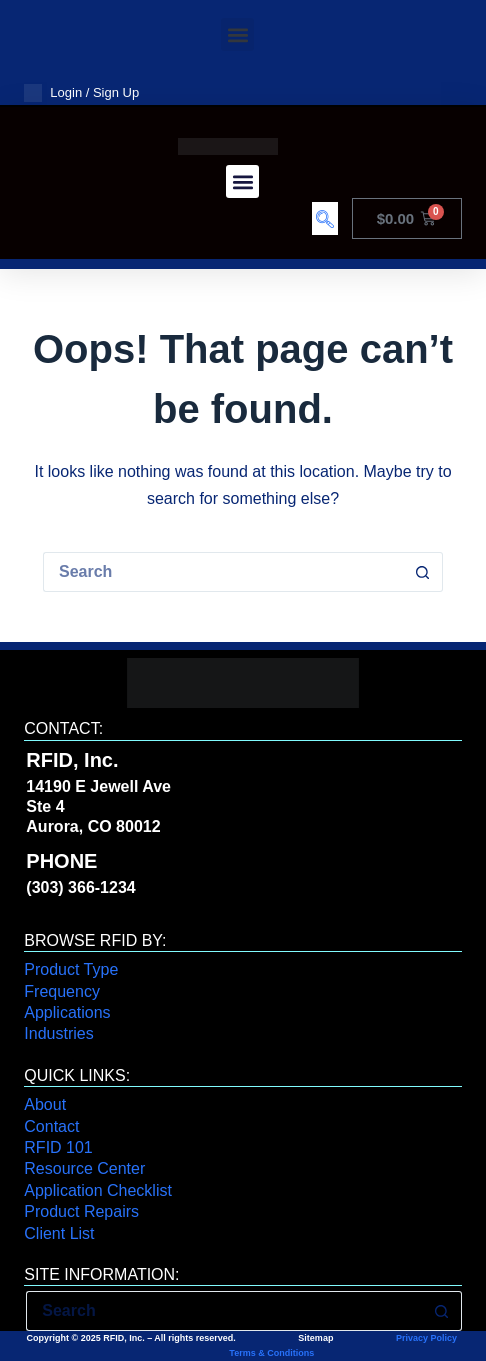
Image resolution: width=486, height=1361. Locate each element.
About (45, 1104)
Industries (58, 1033)
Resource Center (84, 1168)
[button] (237, 34)
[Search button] (423, 572)
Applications (67, 1012)
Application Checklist (98, 1190)
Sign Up (116, 92)
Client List (59, 1233)
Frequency (62, 991)
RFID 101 (58, 1147)
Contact (51, 1126)
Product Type (71, 969)
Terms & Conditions (270, 1353)
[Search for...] (223, 572)
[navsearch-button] (325, 218)
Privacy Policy (426, 1338)
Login (66, 92)
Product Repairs (81, 1211)
